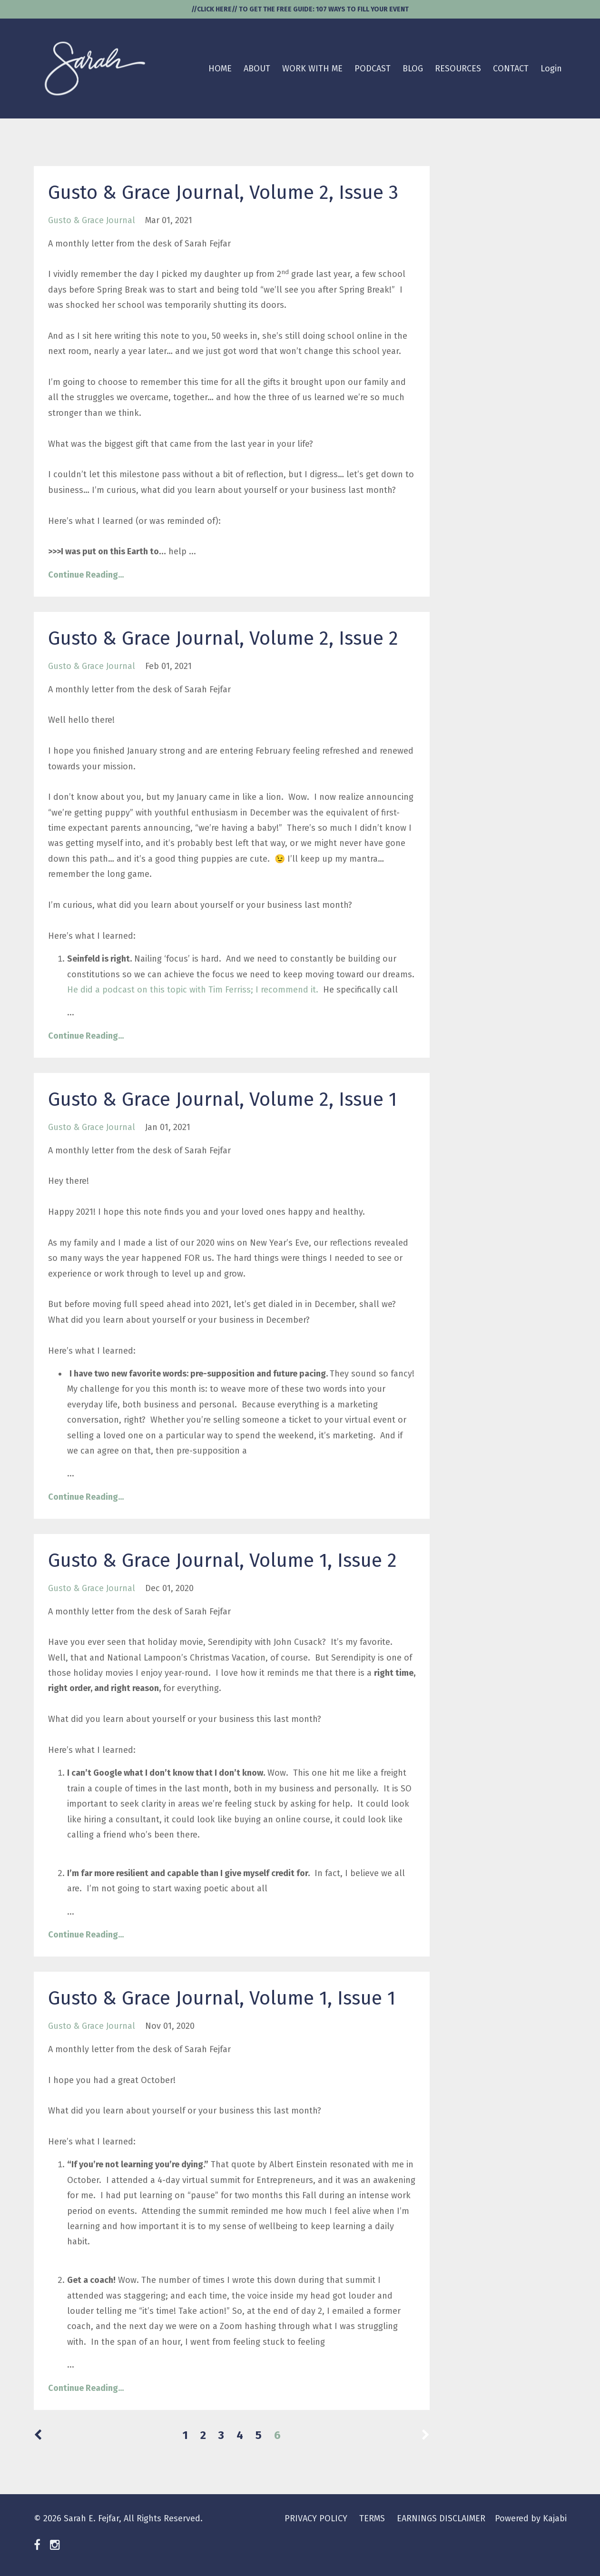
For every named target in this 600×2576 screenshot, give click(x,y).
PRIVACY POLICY (316, 2518)
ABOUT (257, 68)
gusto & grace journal (91, 220)
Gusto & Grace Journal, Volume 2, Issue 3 (223, 192)
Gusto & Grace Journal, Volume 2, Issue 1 (222, 1099)
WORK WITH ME (312, 68)
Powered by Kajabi (531, 2518)
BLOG (413, 68)
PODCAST (372, 68)
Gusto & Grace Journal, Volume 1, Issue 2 (222, 1560)
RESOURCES (458, 68)
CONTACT (511, 68)
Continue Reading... (86, 575)
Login (551, 68)
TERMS (372, 2518)
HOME (220, 68)
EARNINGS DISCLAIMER (441, 2518)
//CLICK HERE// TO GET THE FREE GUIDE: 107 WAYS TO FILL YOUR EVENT (300, 9)
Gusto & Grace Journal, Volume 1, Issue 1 (221, 1998)
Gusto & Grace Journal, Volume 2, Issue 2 (223, 638)
